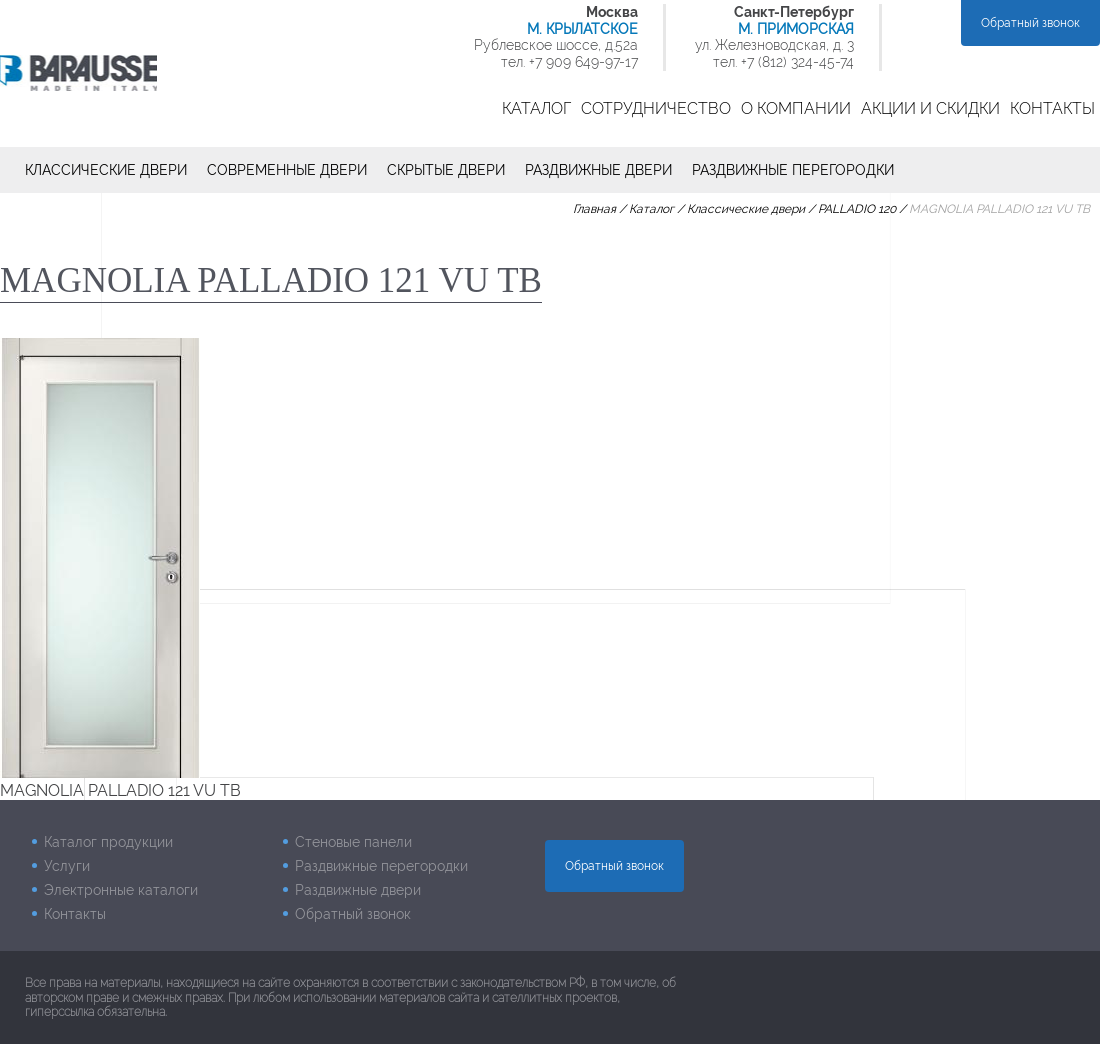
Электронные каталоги (121, 890)
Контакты (1052, 108)
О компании (796, 108)
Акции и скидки (930, 108)
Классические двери (106, 170)
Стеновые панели (353, 842)
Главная (594, 209)
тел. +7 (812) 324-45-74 (783, 62)
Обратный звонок (1030, 23)
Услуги (67, 866)
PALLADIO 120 (857, 209)
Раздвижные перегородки (793, 170)
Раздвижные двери (598, 170)
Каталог (536, 108)
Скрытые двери (446, 170)
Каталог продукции (108, 842)
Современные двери (287, 170)
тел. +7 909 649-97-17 (569, 62)
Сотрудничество (656, 108)
